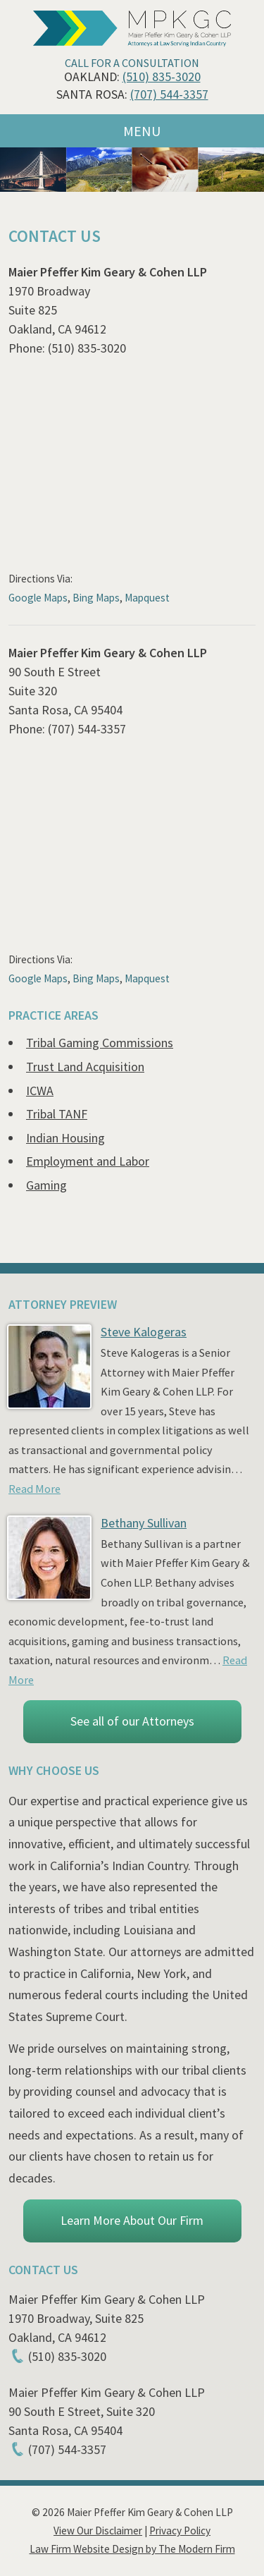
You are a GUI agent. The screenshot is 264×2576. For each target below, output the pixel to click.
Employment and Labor (87, 1161)
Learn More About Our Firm (132, 2220)
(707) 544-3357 (169, 94)
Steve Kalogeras (144, 1332)
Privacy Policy (179, 2530)
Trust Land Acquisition (85, 1066)
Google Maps (38, 597)
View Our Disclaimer (98, 2530)
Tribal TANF (56, 1114)
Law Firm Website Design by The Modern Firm (132, 2549)
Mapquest (147, 597)
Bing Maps (96, 597)
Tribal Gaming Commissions (99, 1042)
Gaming (46, 1185)
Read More (34, 1489)
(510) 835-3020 (161, 76)
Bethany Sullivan (144, 1523)
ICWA (40, 1090)
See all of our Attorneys (132, 1721)
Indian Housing (65, 1138)
